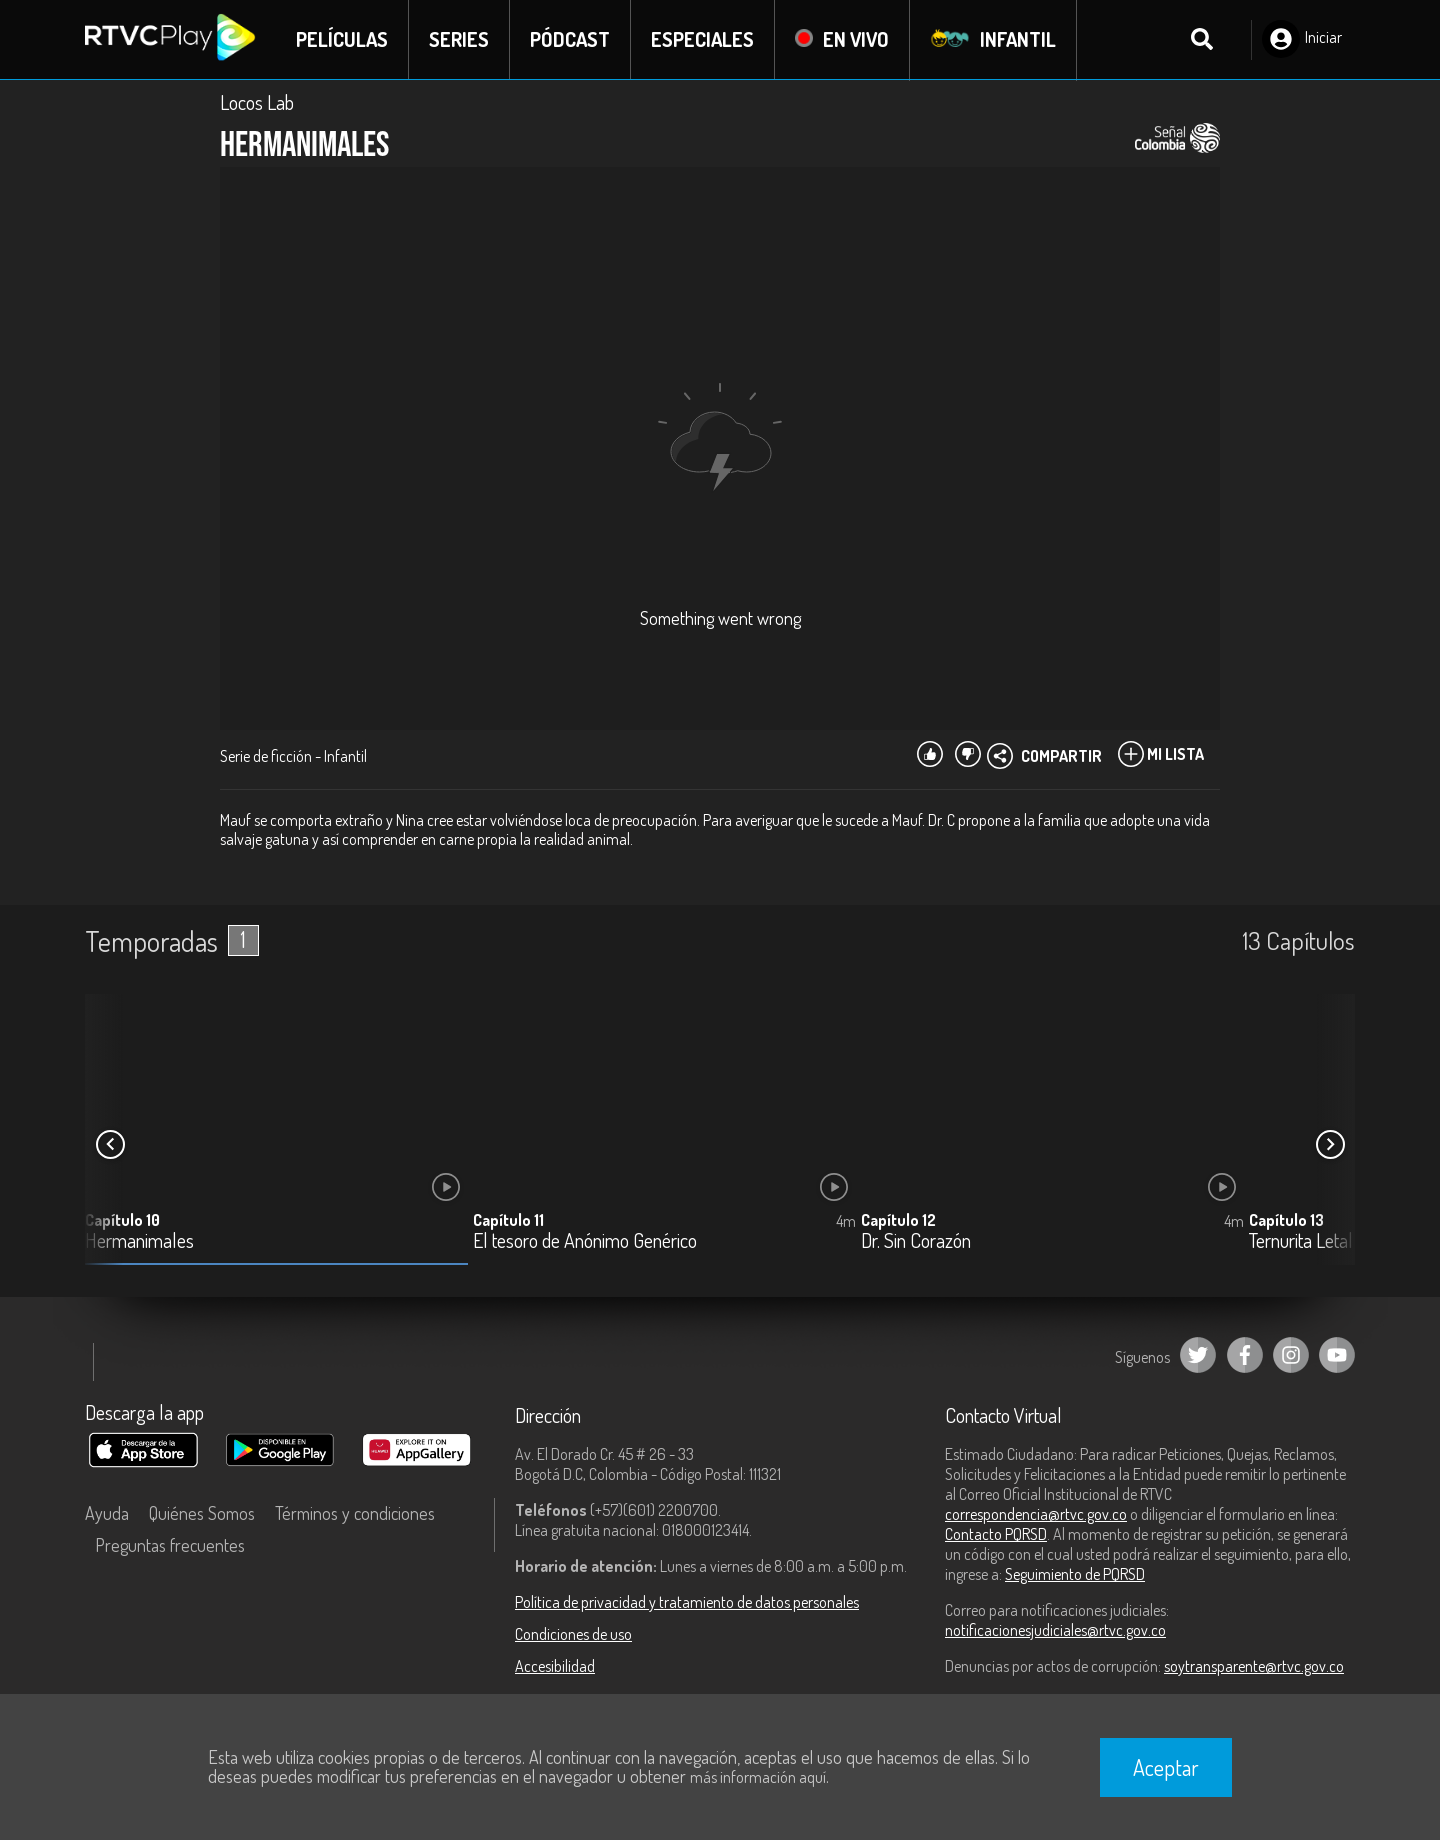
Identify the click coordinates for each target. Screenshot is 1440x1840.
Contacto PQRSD (996, 1534)
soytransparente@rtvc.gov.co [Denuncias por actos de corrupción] (1254, 1666)
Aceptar (1166, 1767)
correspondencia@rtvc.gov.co (1036, 1514)
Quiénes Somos (202, 1513)
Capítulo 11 (508, 1220)
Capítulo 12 (898, 1220)
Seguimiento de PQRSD (1075, 1574)
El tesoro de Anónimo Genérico (585, 1241)
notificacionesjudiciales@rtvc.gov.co (1055, 1630)
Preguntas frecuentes (170, 1545)
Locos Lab (257, 102)
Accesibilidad (555, 1666)
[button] (1330, 1145)
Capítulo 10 (122, 1220)
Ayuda (107, 1513)
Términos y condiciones (355, 1513)
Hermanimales (139, 1241)
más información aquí (758, 1777)
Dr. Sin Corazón (916, 1241)
